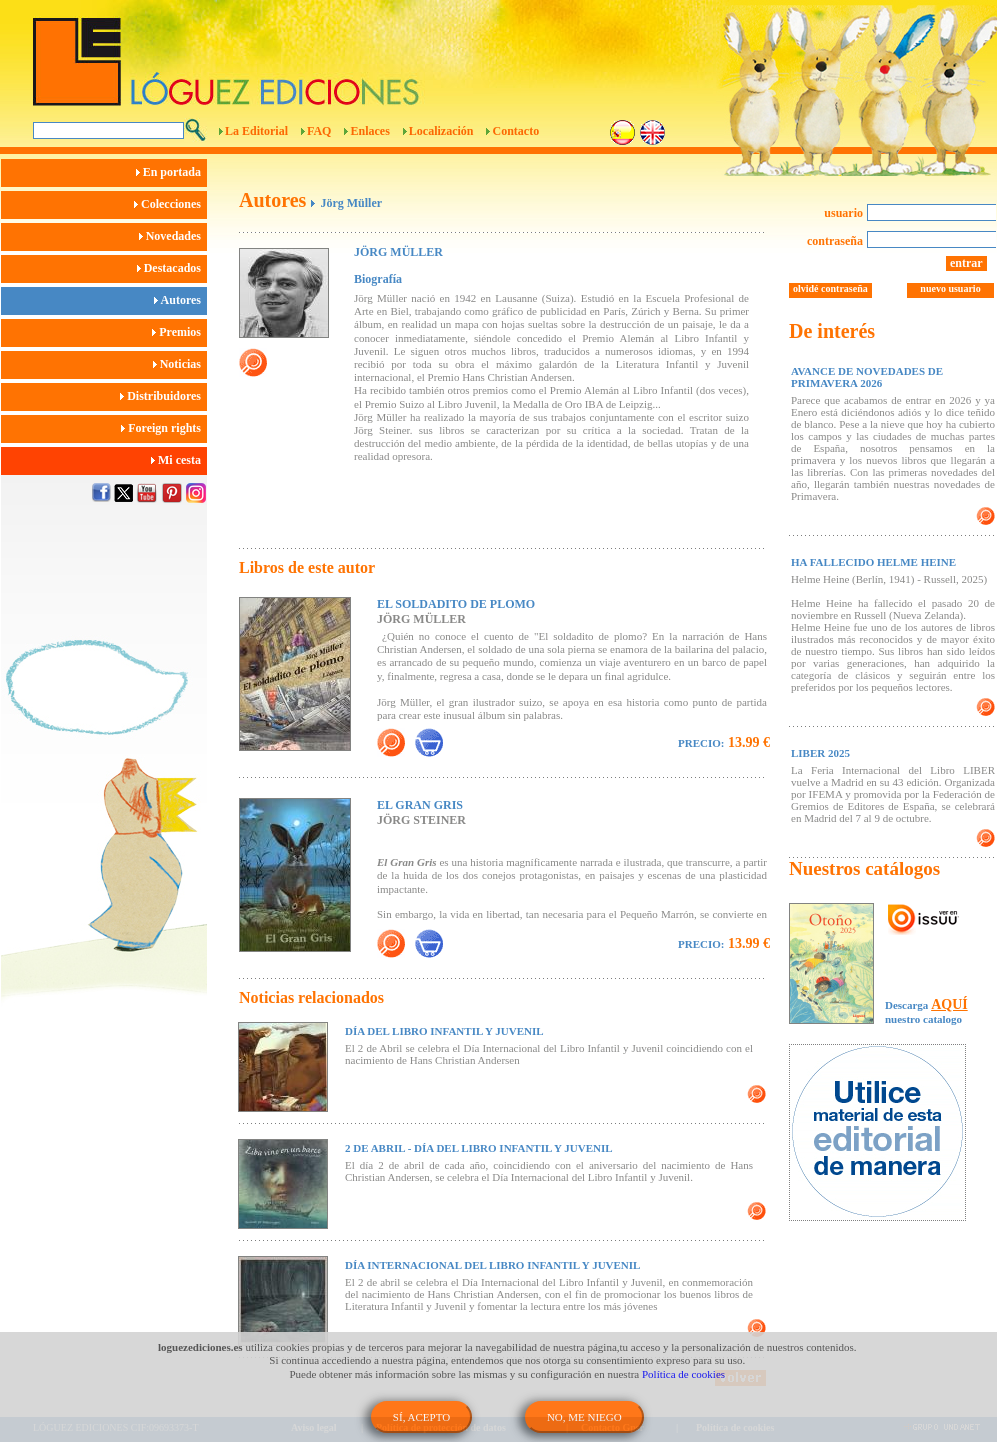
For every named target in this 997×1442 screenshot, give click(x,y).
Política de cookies (683, 1374)
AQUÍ (949, 1004)
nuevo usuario (950, 288)
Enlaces (369, 131)
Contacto (515, 131)
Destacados (172, 268)
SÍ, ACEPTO (421, 1417)
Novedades (173, 236)
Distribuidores (163, 396)
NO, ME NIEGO (584, 1417)
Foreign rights (164, 428)
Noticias (180, 364)
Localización (441, 131)
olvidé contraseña (830, 288)
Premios (179, 332)
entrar (966, 263)
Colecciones (170, 204)
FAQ (319, 131)
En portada (171, 172)
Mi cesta (179, 460)
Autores (180, 300)
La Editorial (256, 131)
